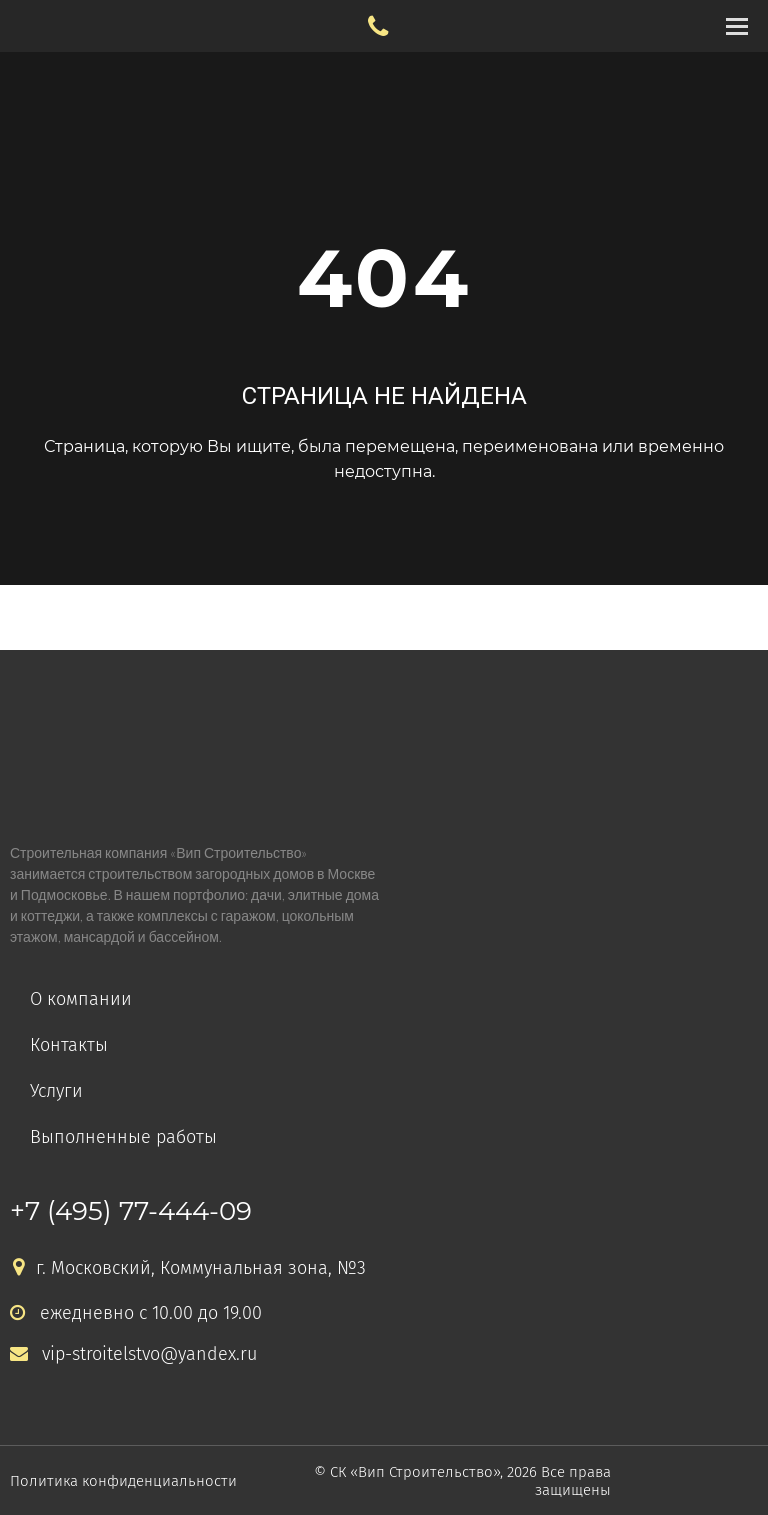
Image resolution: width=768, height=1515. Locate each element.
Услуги (56, 1091)
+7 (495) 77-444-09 (131, 1211)
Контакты (69, 1045)
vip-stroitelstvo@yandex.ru (133, 1354)
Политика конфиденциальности (123, 1481)
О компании (81, 999)
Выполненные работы (123, 1137)
